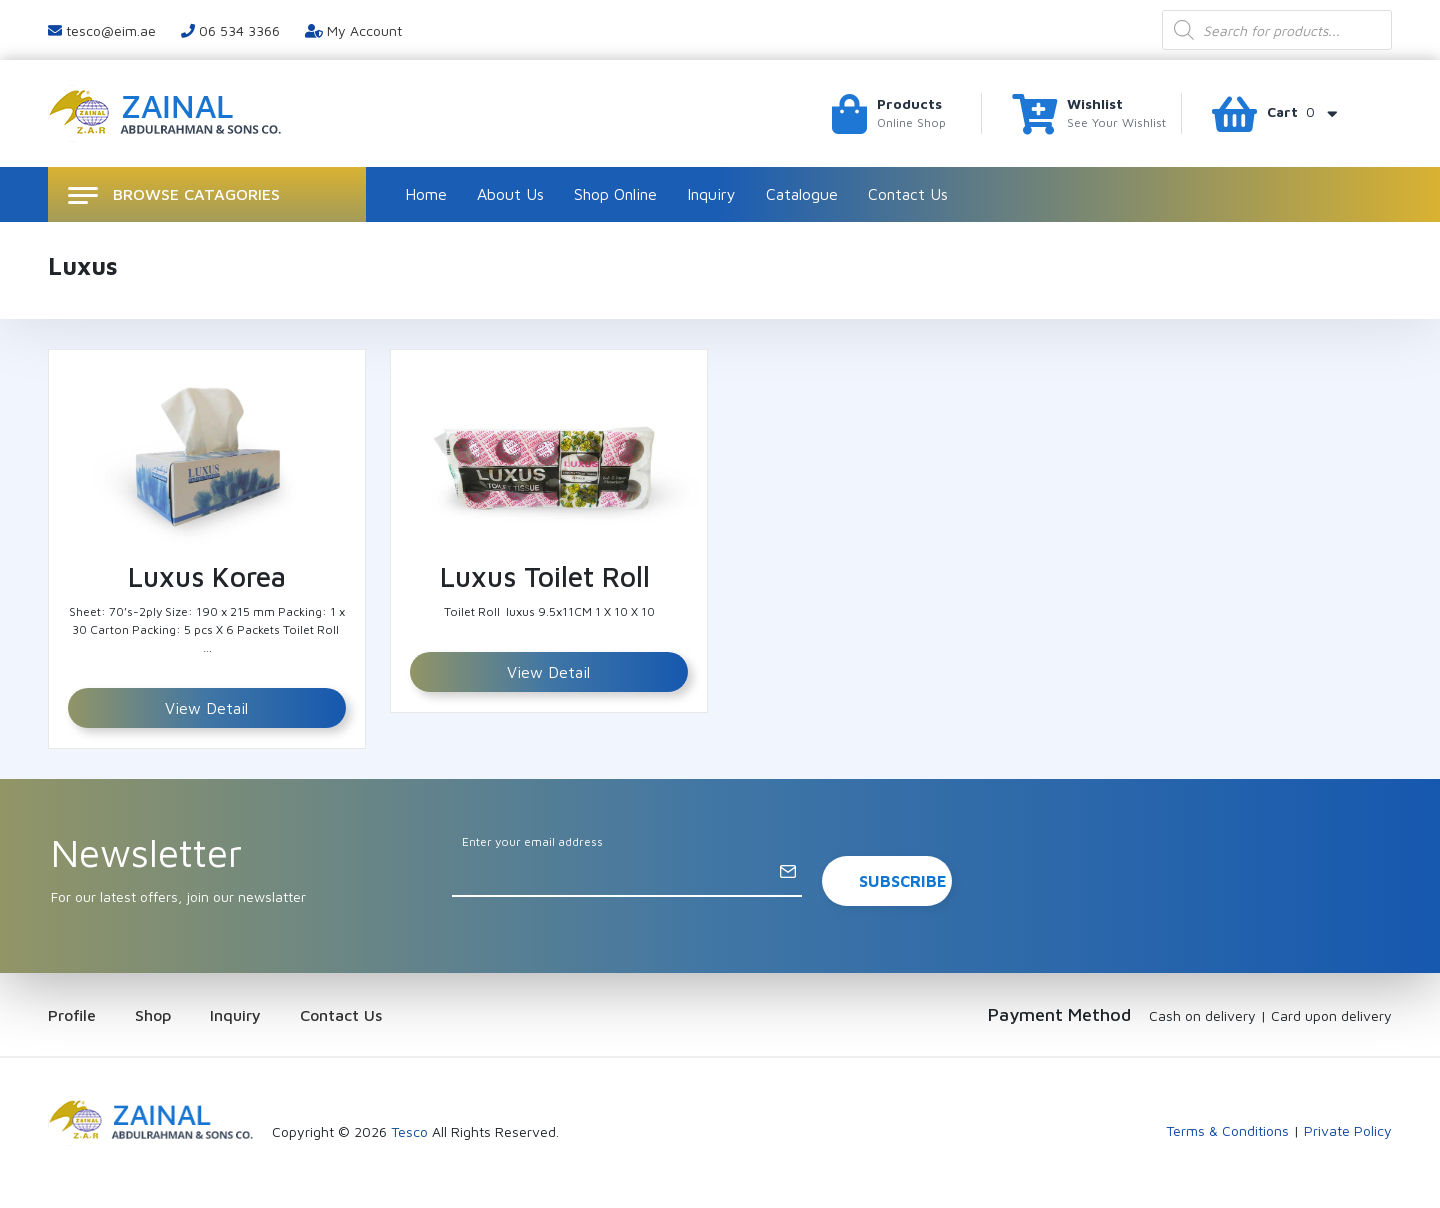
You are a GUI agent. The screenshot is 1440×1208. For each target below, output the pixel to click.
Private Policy (1348, 1130)
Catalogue (802, 194)
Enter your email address (532, 841)
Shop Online (615, 194)
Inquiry (711, 194)
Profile (72, 1015)
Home (426, 194)
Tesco (409, 1131)
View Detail (206, 708)
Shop (153, 1015)
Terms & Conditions (1227, 1130)
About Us (510, 194)
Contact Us (908, 194)
